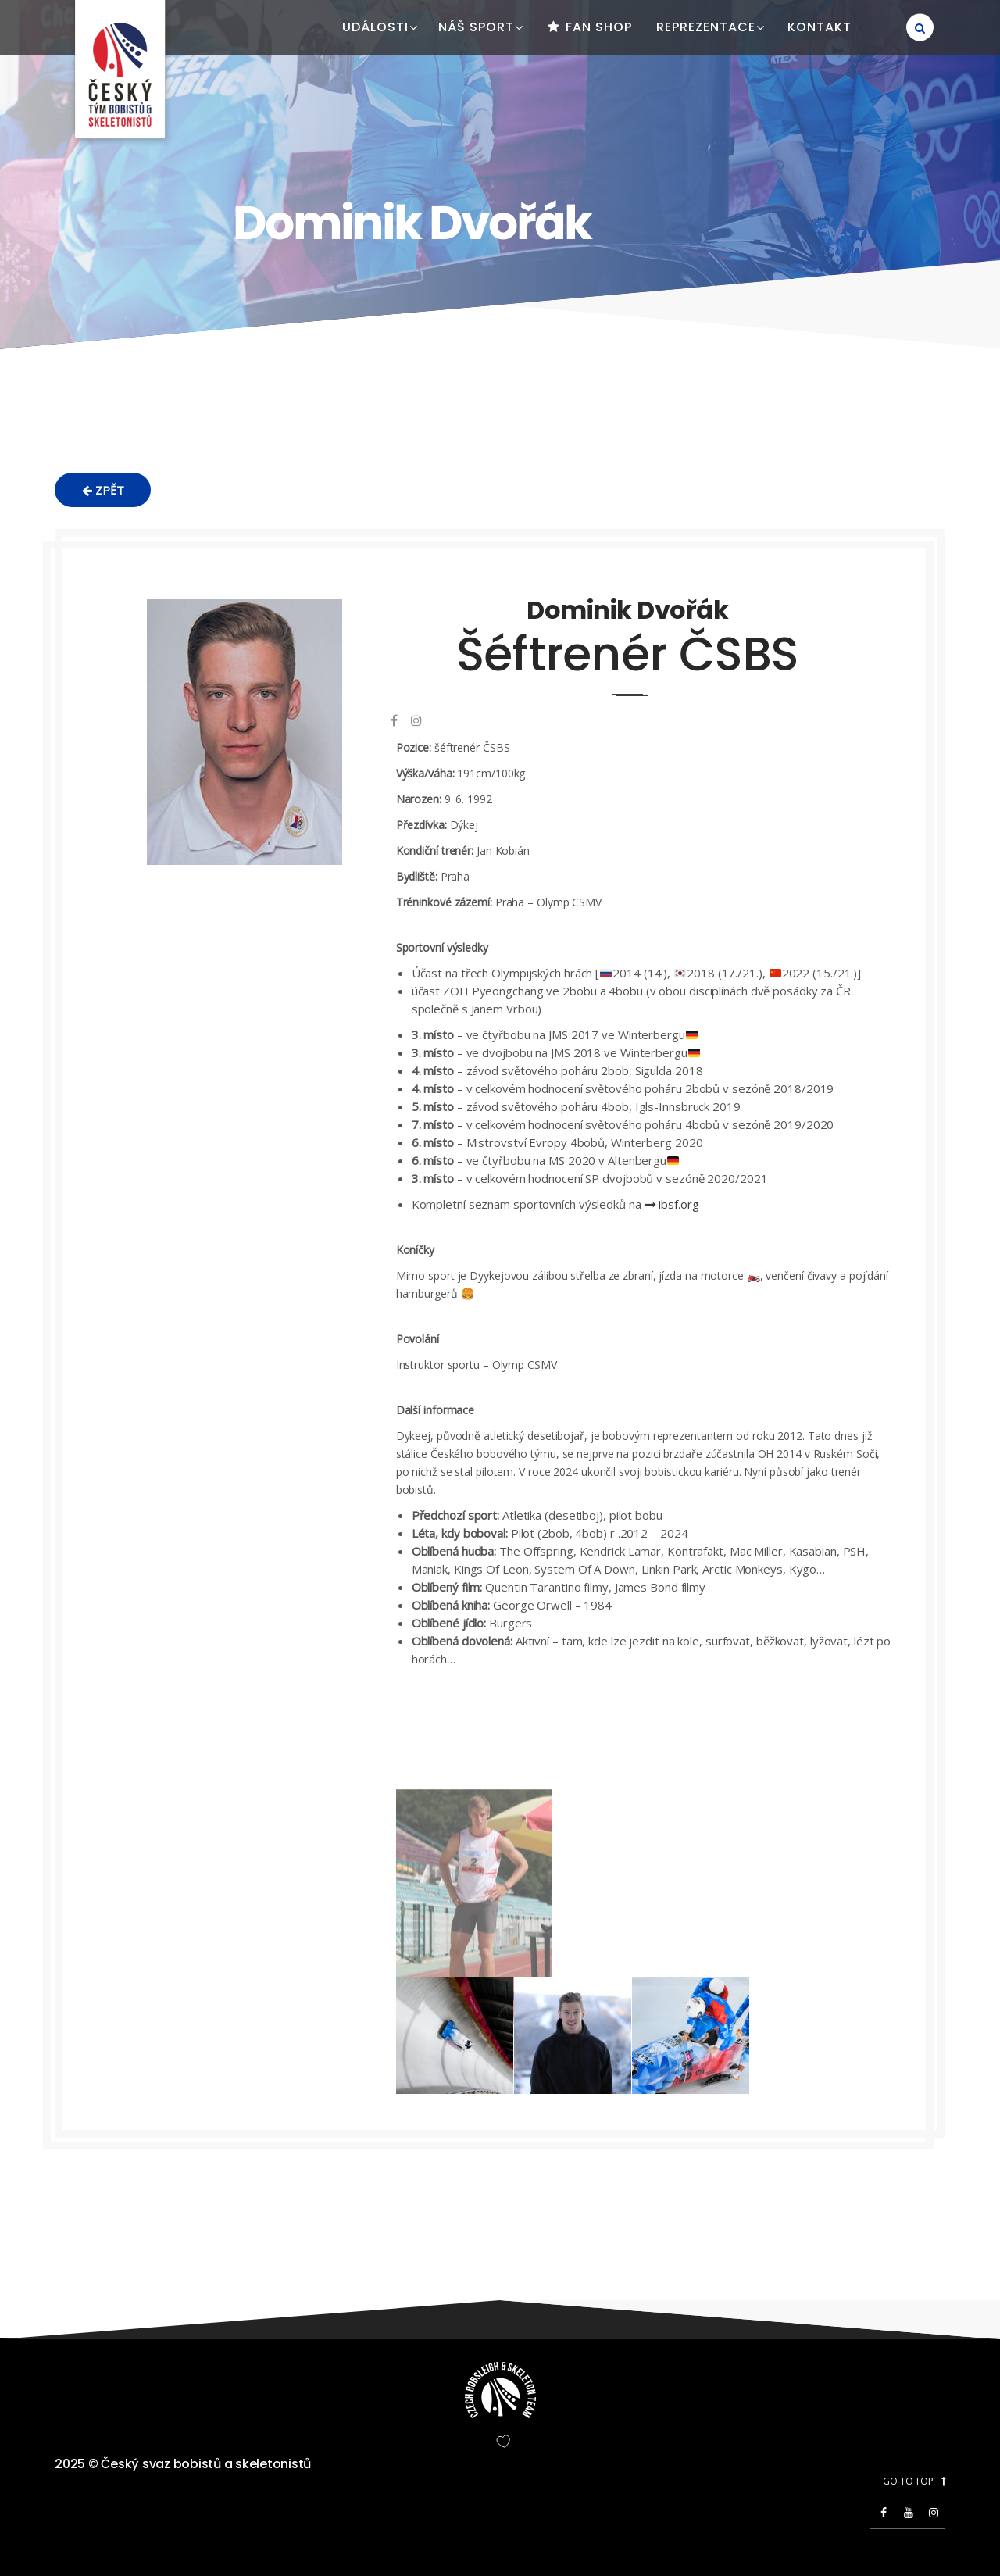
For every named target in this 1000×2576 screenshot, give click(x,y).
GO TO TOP (914, 2481)
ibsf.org (672, 1204)
